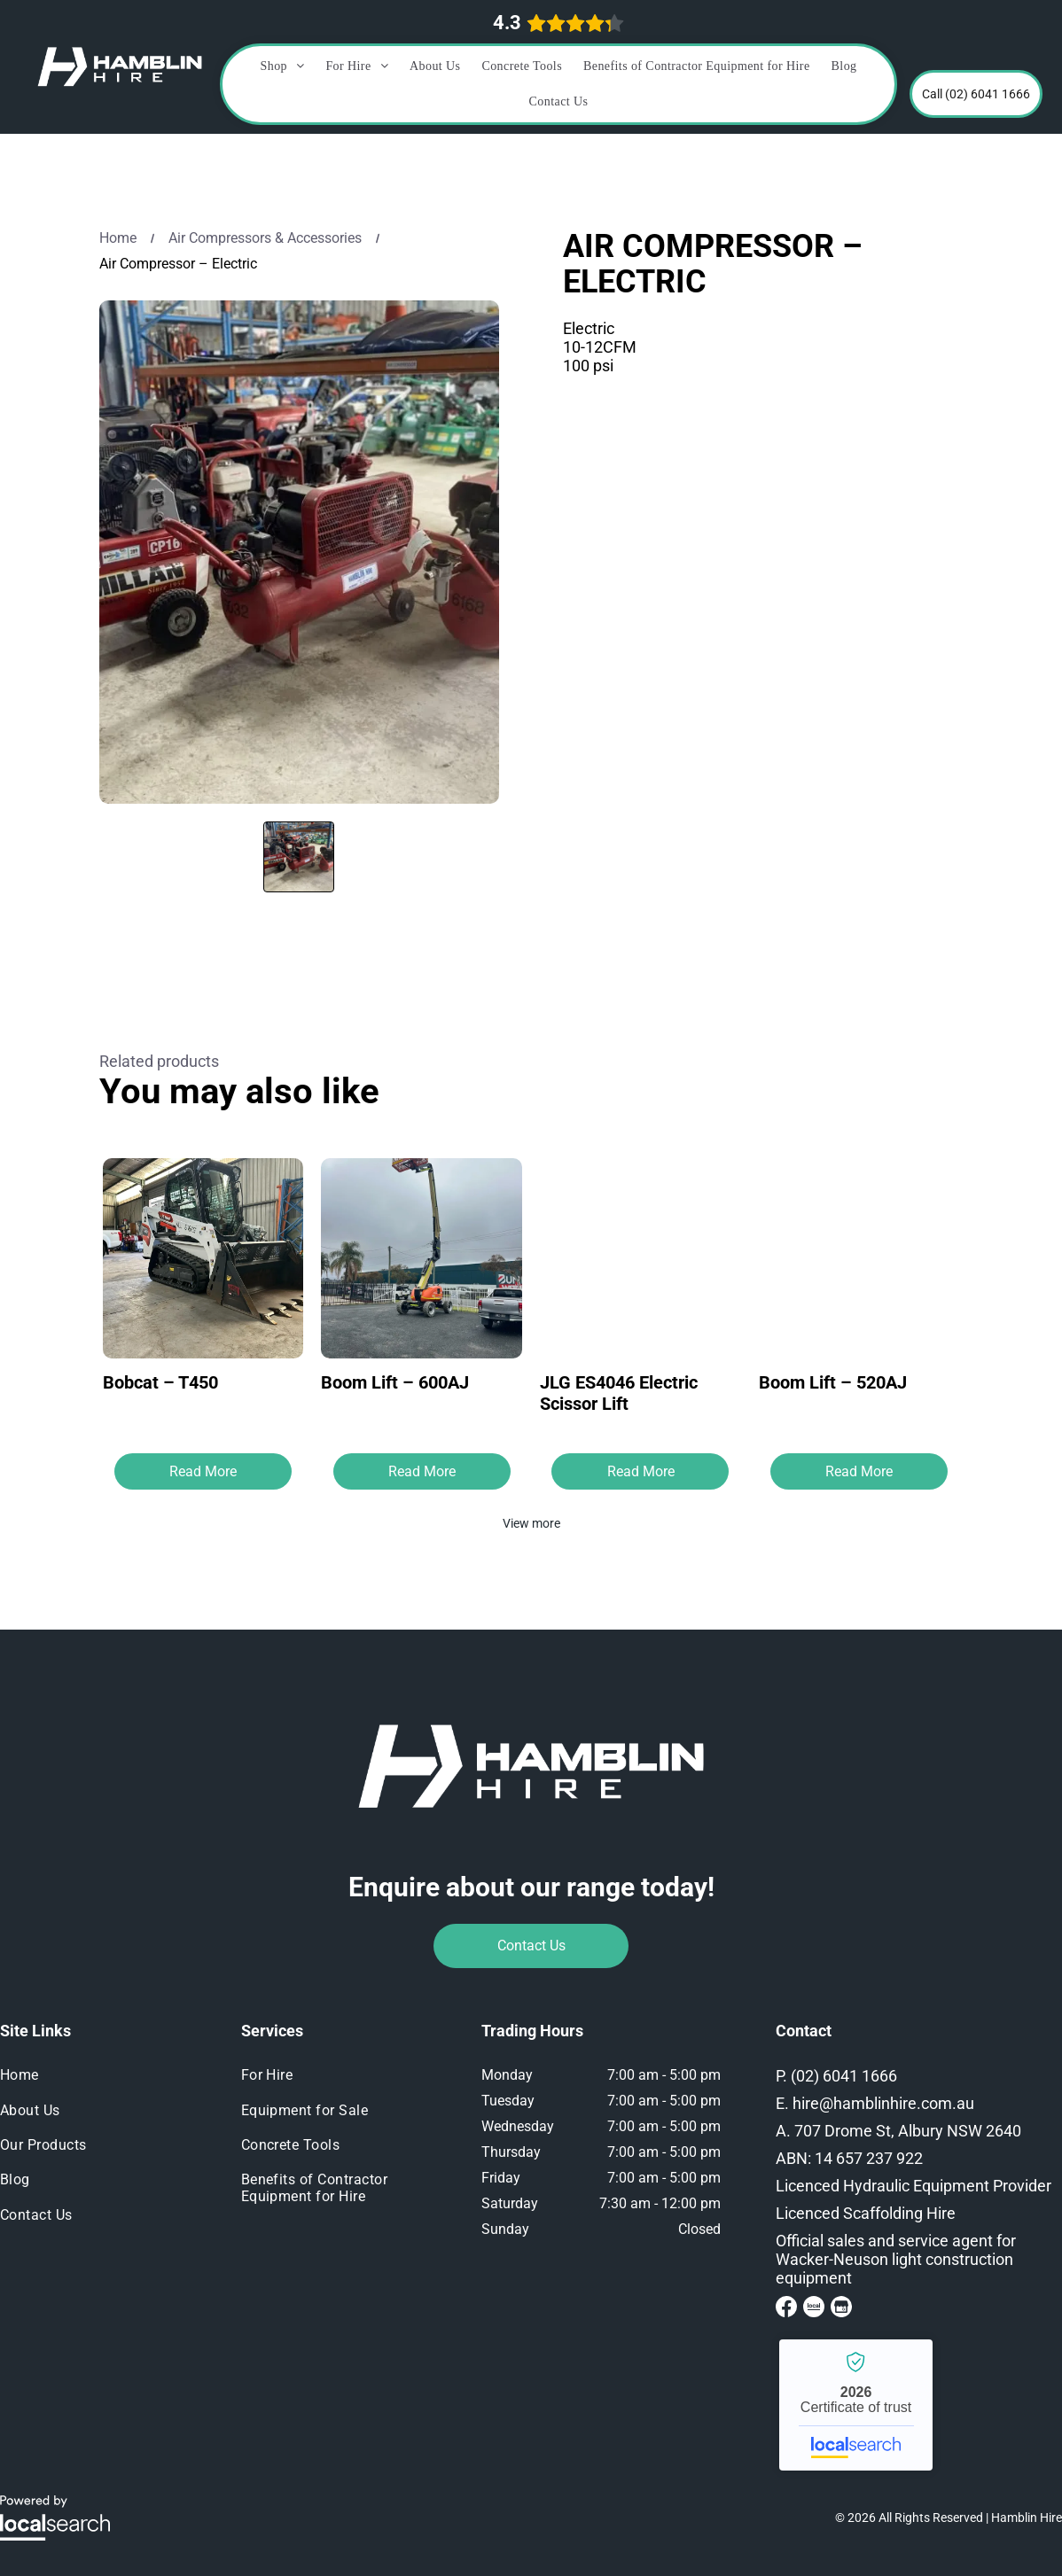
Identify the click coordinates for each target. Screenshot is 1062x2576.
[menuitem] (283, 66)
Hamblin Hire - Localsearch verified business (856, 2405)
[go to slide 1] (298, 856)
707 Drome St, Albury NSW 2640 (907, 2130)
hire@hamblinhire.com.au (883, 2103)
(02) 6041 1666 (844, 2075)
